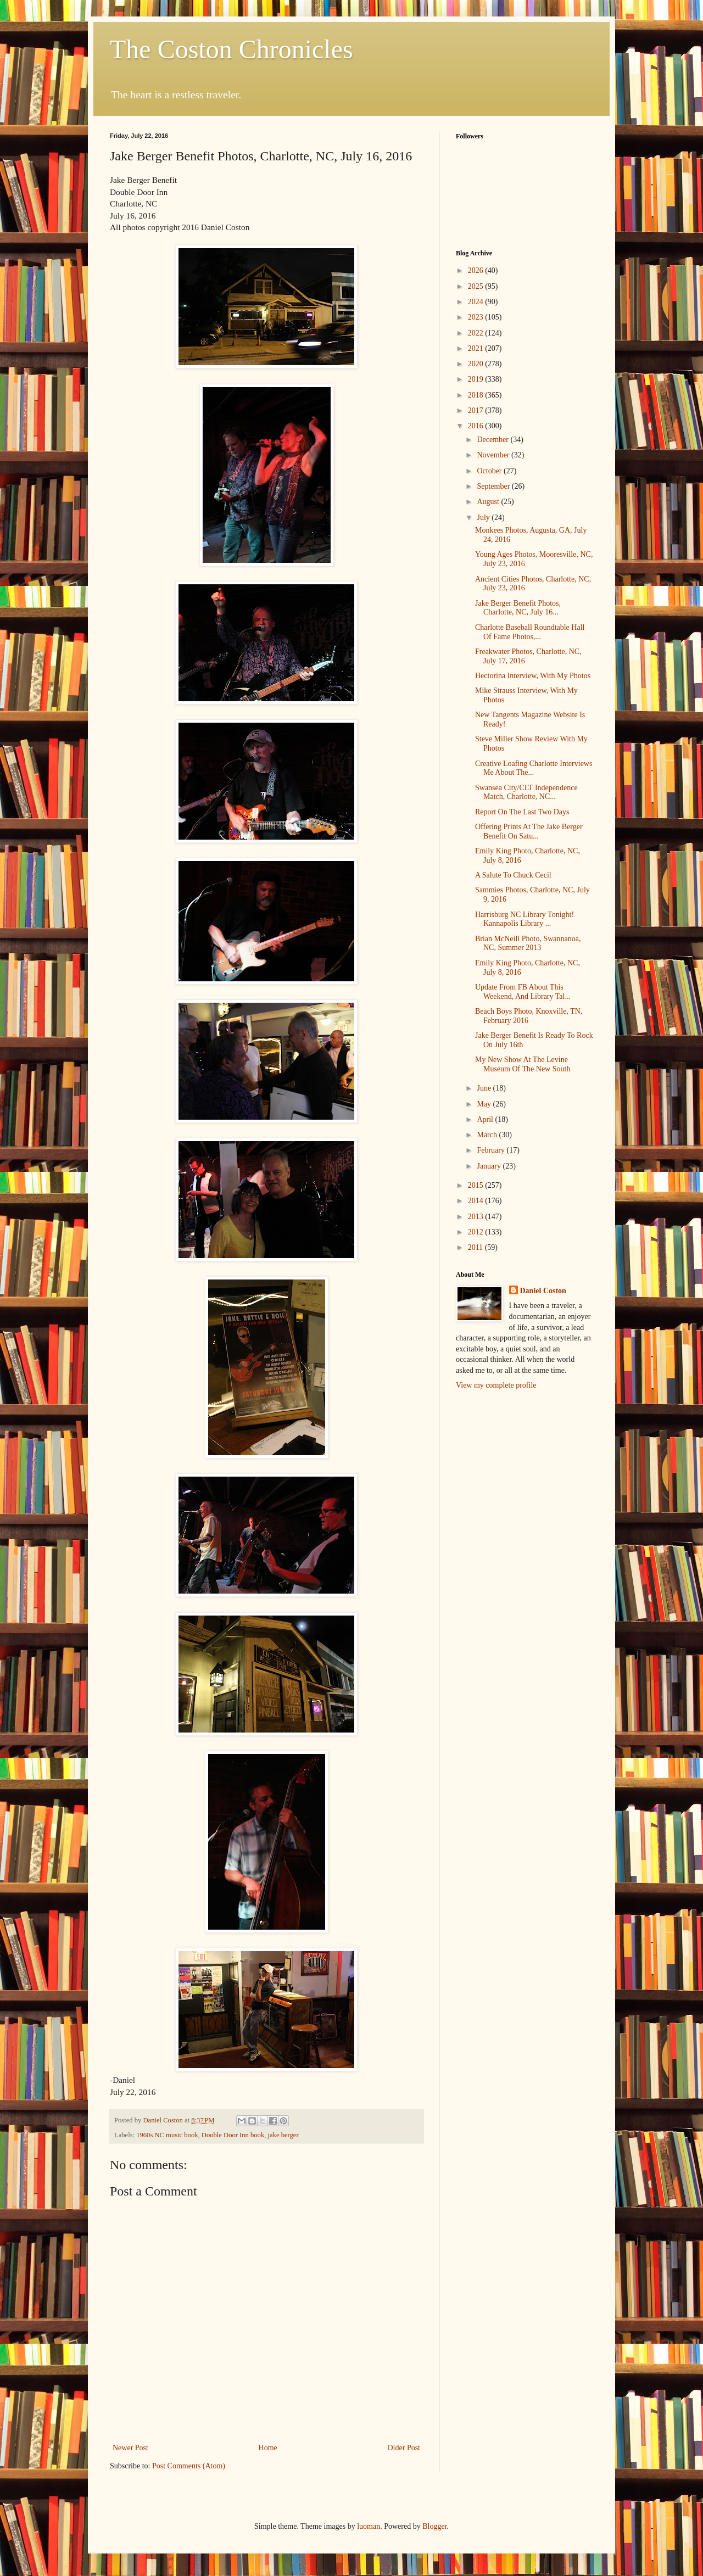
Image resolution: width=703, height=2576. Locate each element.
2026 (477, 270)
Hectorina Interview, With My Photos (532, 676)
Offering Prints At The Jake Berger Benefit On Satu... (529, 831)
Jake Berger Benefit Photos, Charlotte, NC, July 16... (518, 608)
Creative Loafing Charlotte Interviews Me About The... (533, 768)
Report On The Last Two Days (522, 812)
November (494, 455)
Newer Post (130, 2448)
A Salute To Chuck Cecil (513, 875)
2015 (477, 1185)
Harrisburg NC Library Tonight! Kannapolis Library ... (524, 919)
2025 (477, 286)
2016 (477, 426)
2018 (477, 395)
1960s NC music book (167, 2135)
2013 (477, 1216)
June (485, 1088)
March (488, 1135)
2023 (477, 317)
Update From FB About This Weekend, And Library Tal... (523, 992)
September (494, 486)
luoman (368, 2526)
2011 (476, 1247)
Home (268, 2448)
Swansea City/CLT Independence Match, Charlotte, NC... (526, 792)
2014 (477, 1201)
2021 (477, 348)
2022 (477, 333)
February (491, 1150)
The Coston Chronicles (231, 49)
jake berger (283, 2135)
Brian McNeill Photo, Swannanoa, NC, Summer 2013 (528, 943)
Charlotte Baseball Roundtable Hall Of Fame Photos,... (529, 632)
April (486, 1119)
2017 (477, 410)
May (485, 1104)
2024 (477, 302)
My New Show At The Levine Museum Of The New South (522, 1064)
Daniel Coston (543, 1291)
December (493, 439)
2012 (477, 1232)
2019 (477, 379)
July (484, 517)
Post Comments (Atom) (188, 2466)
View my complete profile (496, 1385)
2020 (477, 364)
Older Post (404, 2448)
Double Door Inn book (233, 2135)
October (490, 471)
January (490, 1166)
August (489, 502)
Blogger (434, 2526)
